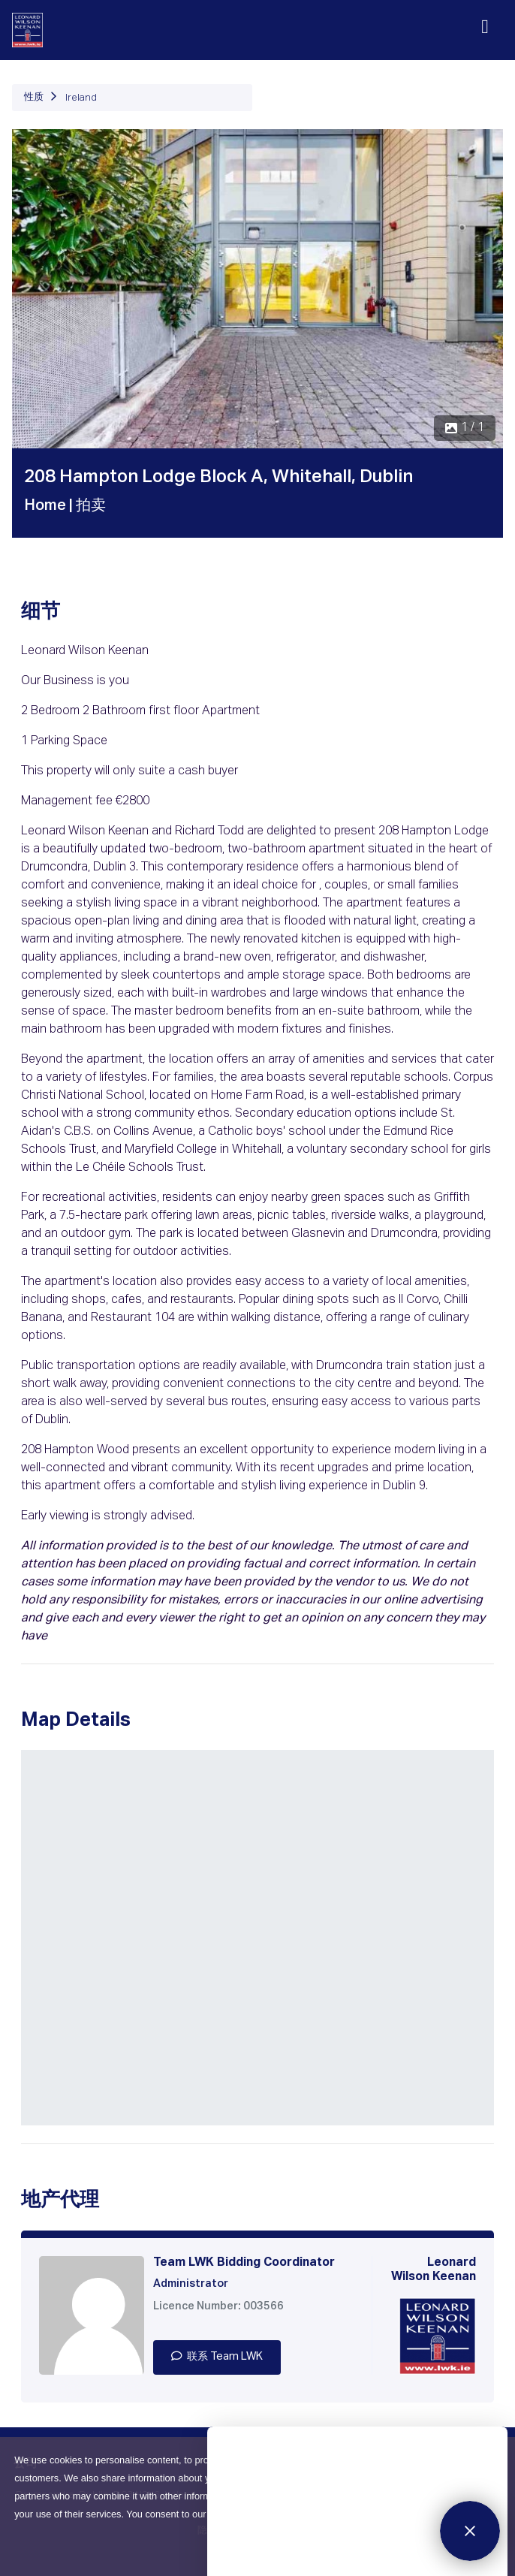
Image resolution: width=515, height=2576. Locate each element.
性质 (34, 97)
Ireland (81, 98)
